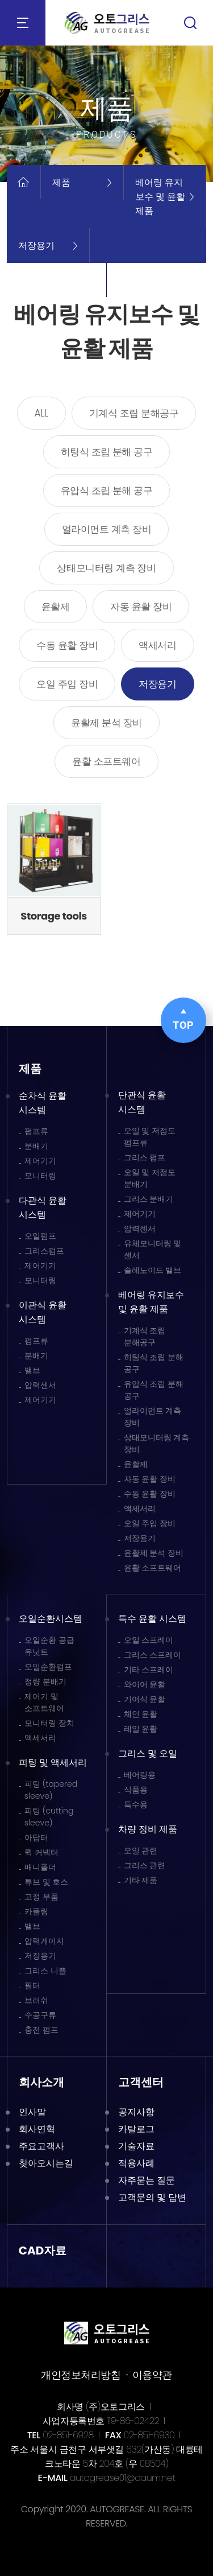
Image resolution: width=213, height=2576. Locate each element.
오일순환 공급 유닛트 (49, 1646)
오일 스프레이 (149, 1640)
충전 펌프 (41, 2029)
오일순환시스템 (50, 1618)
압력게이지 (44, 1941)
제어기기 (40, 1161)
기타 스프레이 (149, 1669)
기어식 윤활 (145, 1699)
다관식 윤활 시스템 (42, 1207)
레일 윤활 (141, 1728)
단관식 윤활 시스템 (142, 1102)
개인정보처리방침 (80, 2375)
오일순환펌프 (48, 1666)
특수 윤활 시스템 (152, 1618)
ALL (41, 413)
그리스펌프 (44, 1250)
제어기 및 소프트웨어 (44, 1702)
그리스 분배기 (149, 1199)
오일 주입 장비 (67, 684)
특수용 (136, 1804)
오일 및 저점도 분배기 (150, 1178)
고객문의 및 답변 (152, 2197)
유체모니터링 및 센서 (153, 1249)
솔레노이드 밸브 (153, 1270)
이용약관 (152, 2375)
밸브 (32, 1370)
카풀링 (36, 1911)
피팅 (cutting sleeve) (49, 1816)
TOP (183, 1020)
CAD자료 (43, 2250)
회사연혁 (37, 2129)
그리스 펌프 (145, 1157)
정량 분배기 (45, 1681)
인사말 (32, 2111)
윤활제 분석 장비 (106, 722)
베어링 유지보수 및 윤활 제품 (151, 1302)
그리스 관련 (145, 1865)
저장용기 (157, 684)
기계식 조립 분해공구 (134, 413)
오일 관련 (141, 1850)
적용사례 (136, 2163)
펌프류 (36, 1131)
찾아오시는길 (46, 2163)
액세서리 (157, 645)
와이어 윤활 (145, 1684)
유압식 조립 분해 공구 (107, 490)
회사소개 (41, 2082)
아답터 (36, 1837)
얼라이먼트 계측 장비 (107, 529)
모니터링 (40, 1175)
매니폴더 (40, 1867)
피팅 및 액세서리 (53, 1762)
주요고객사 (41, 2146)
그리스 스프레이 (153, 1654)
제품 (30, 1069)
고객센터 (141, 2082)
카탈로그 (136, 2129)
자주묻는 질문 (146, 2180)
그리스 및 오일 (148, 1753)
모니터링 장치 (49, 1723)
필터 (32, 1985)
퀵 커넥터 (41, 1852)
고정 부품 (41, 1896)
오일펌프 (40, 1236)
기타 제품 (141, 1880)
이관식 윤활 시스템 (42, 1312)
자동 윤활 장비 (141, 606)
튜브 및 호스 (46, 1881)
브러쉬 (36, 2000)
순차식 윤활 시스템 (42, 1102)
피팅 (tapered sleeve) (51, 1790)
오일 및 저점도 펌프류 (150, 1136)
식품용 (136, 1789)
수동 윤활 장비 (67, 645)
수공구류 (40, 2015)
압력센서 (40, 1385)
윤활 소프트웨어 (106, 761)
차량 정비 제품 (148, 1829)
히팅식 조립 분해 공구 (107, 452)
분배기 (36, 1146)
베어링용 (140, 1774)
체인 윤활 (141, 1714)
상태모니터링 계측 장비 (106, 568)
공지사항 (136, 2111)
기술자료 (136, 2146)
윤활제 (55, 606)
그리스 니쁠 (45, 1970)
